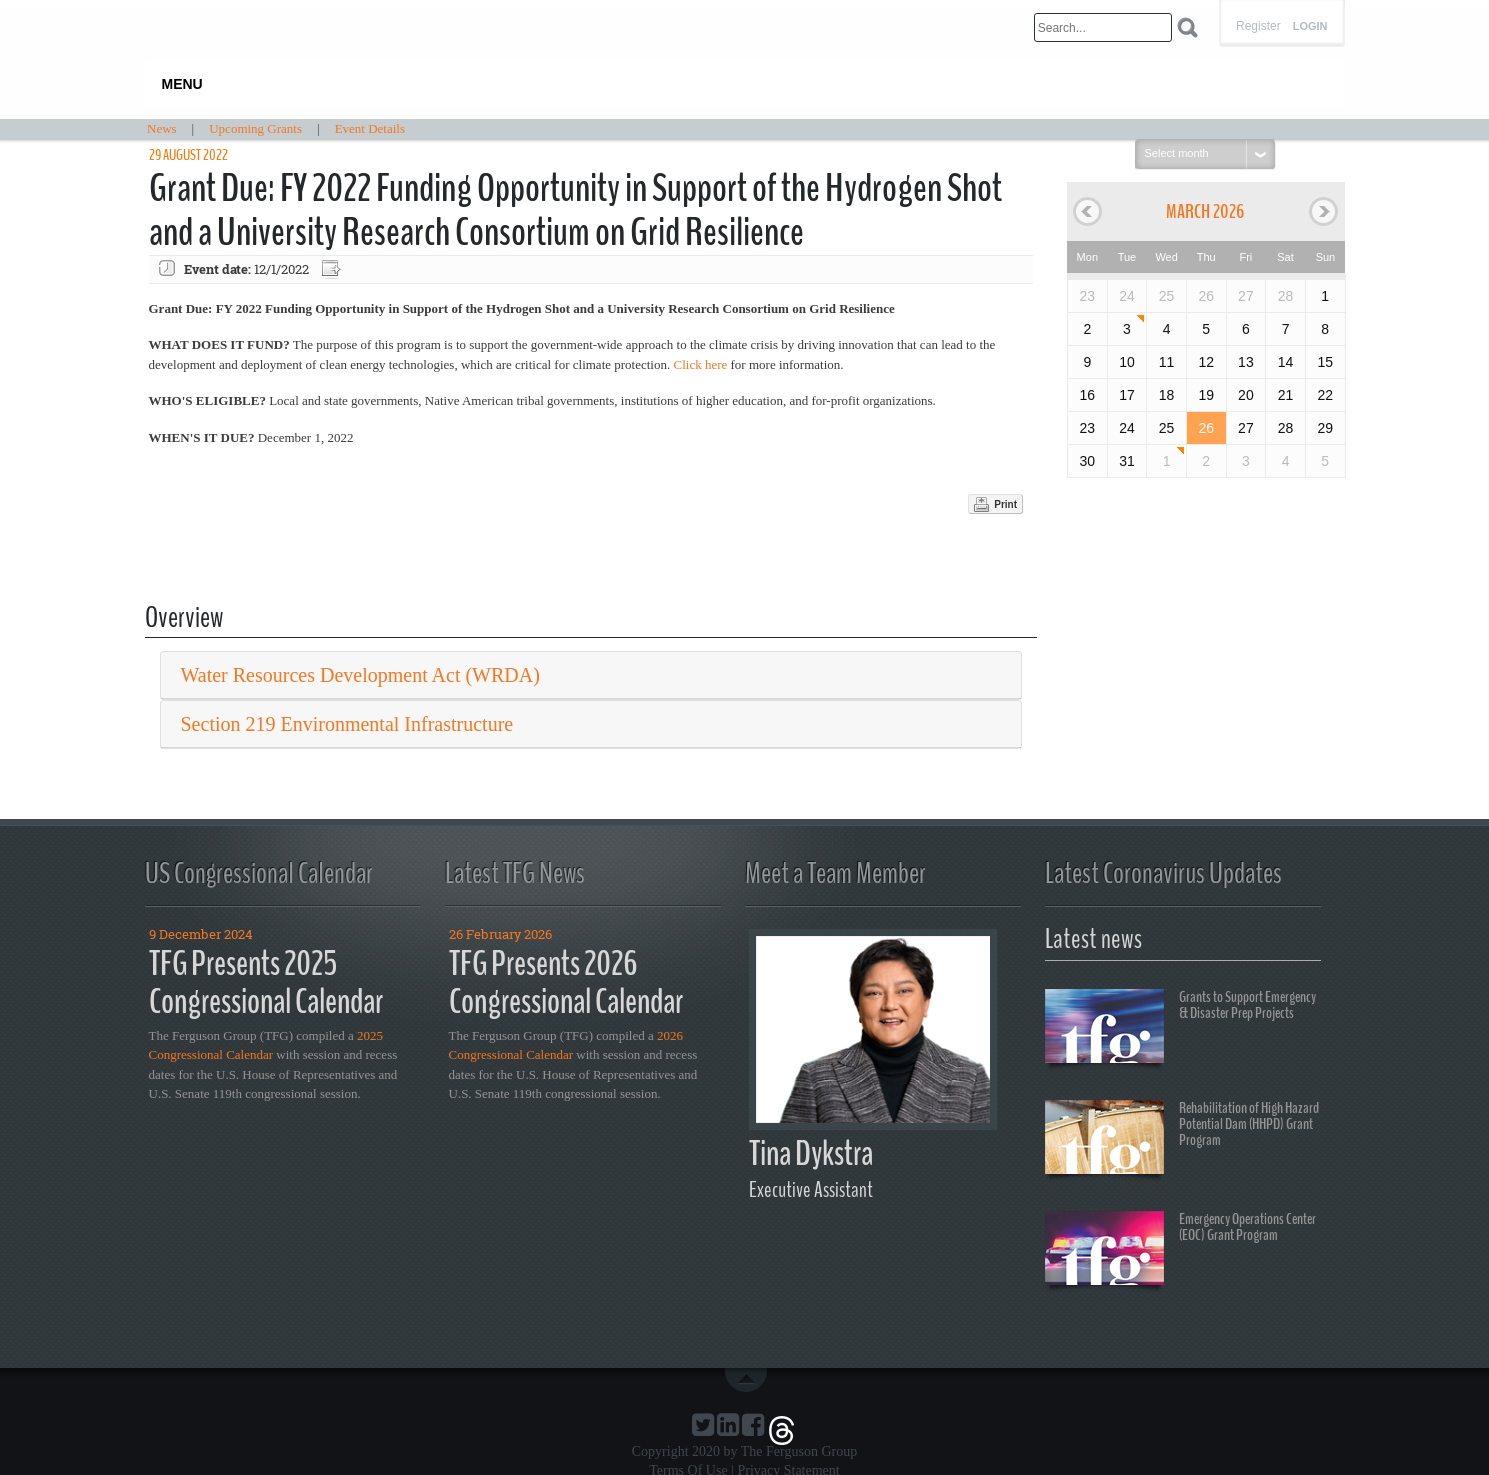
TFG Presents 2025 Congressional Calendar (266, 983)
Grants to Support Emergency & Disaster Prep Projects (1180, 1029)
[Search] (1103, 27)
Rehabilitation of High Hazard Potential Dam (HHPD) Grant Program (1182, 1140)
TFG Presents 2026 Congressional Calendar (566, 983)
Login (1310, 26)
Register (1258, 26)
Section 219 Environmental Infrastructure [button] (347, 724)
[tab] (591, 675)
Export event (333, 269)
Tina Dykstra (811, 1153)
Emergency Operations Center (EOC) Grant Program (1180, 1251)
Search (1187, 27)
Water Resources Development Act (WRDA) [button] (360, 675)
